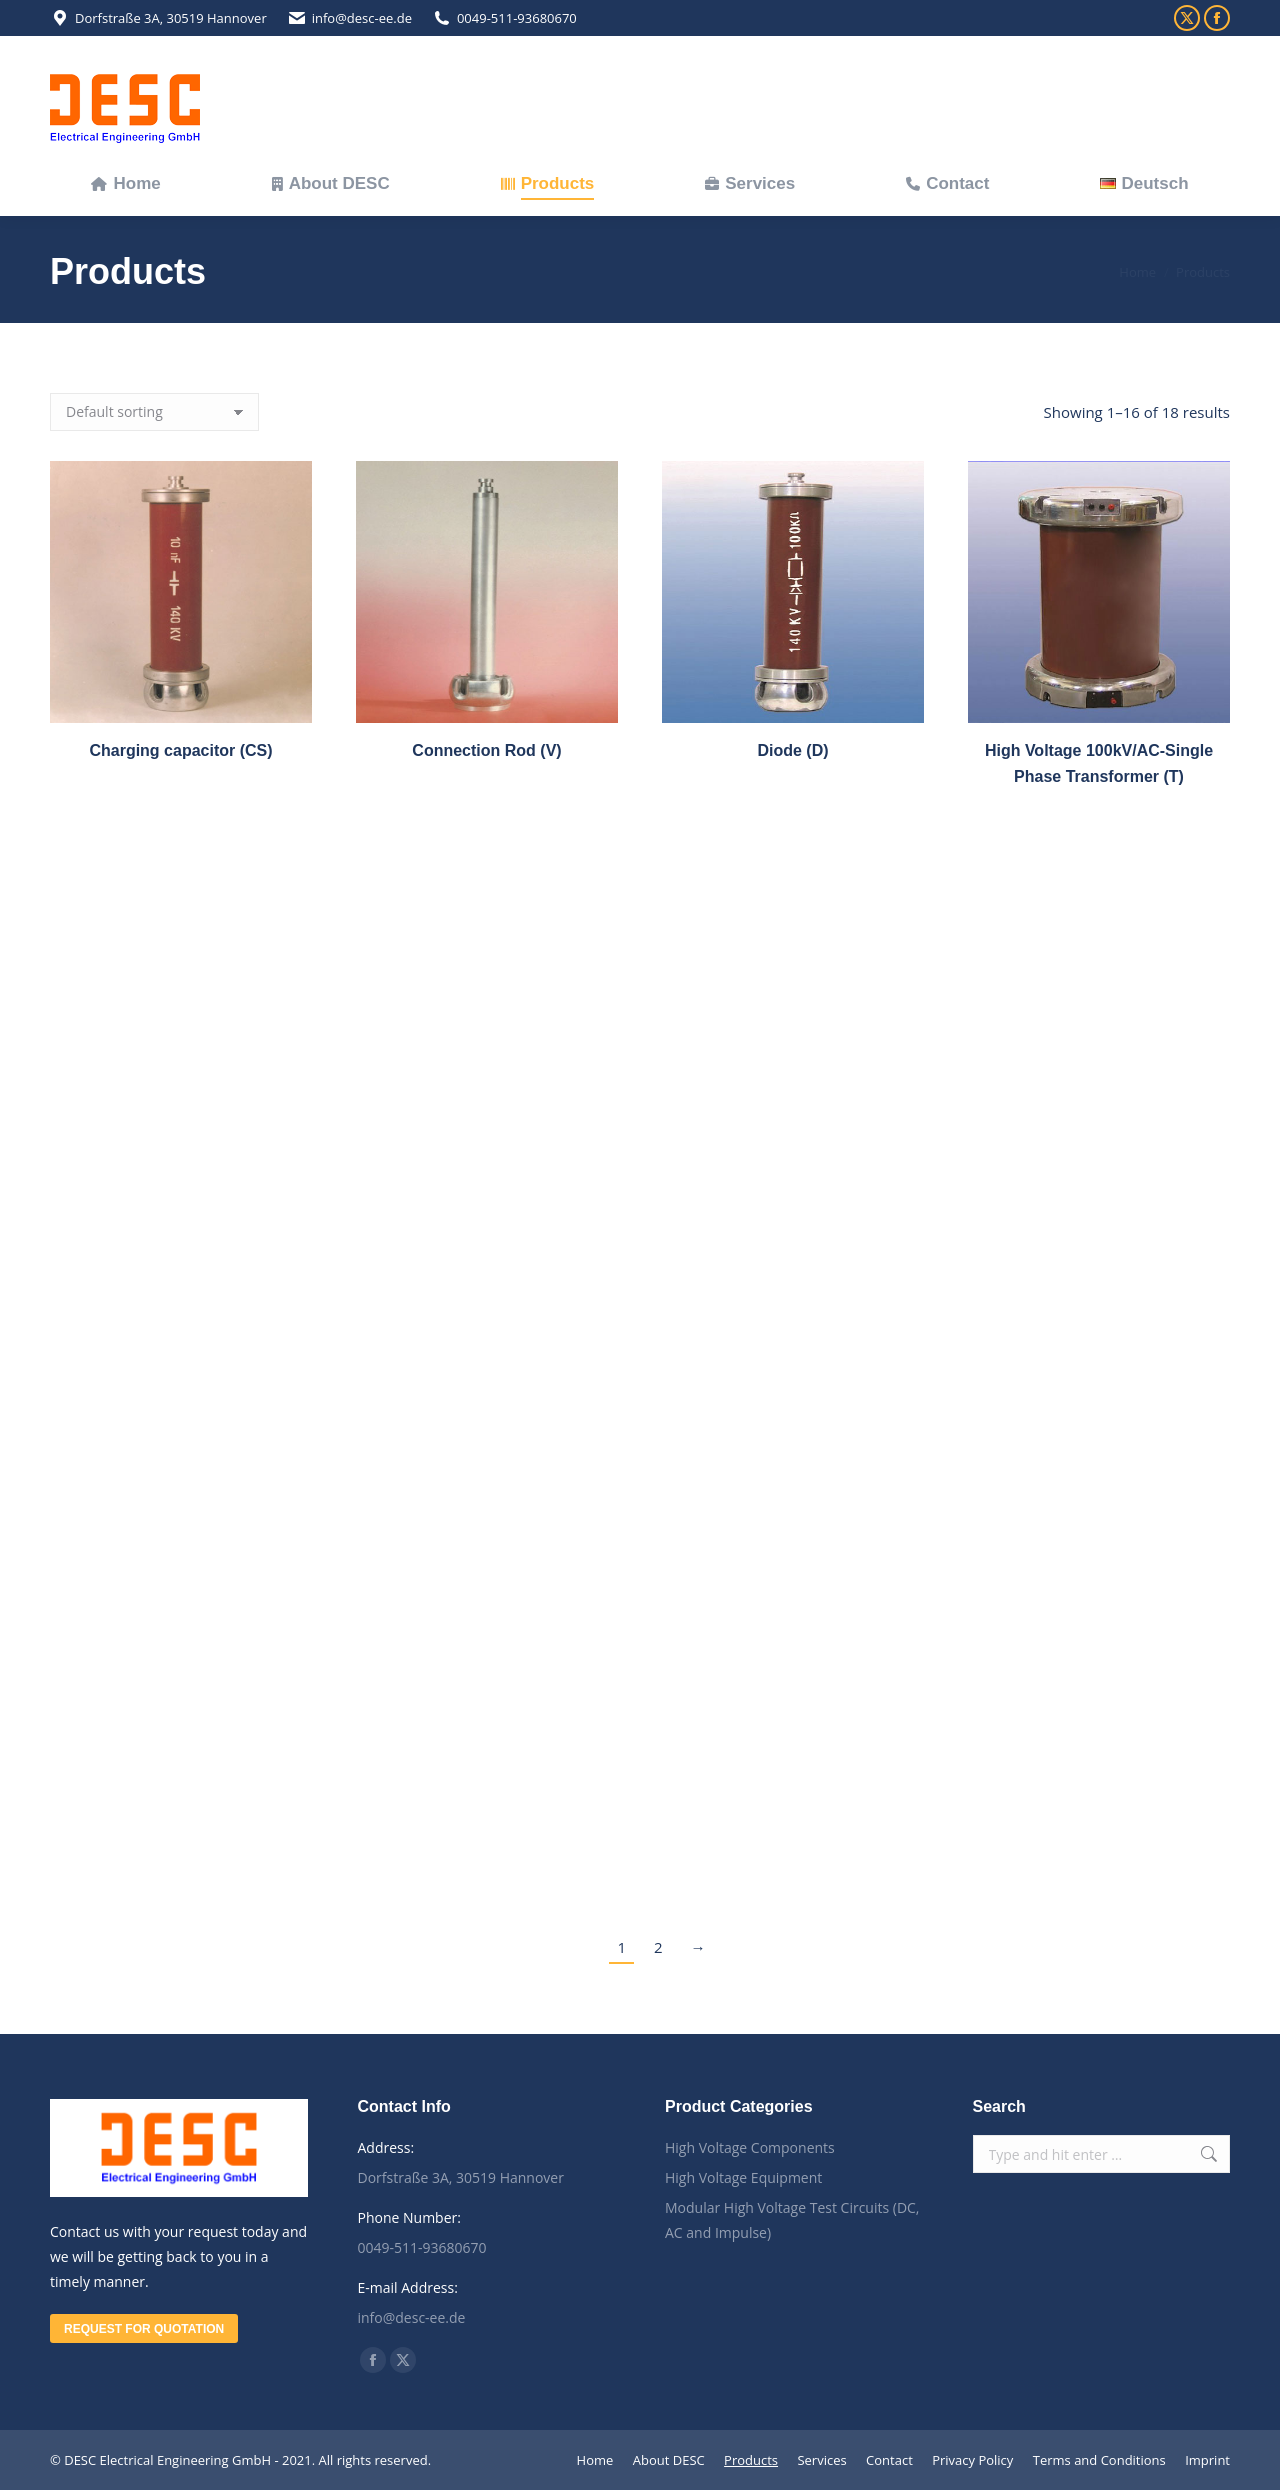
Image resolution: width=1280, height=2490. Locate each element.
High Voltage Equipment (743, 2177)
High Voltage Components (750, 2147)
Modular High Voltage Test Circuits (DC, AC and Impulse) (792, 2220)
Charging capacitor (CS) (180, 750)
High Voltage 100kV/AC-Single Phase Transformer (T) (1099, 813)
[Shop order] (154, 412)
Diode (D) (792, 761)
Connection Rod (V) (486, 750)
